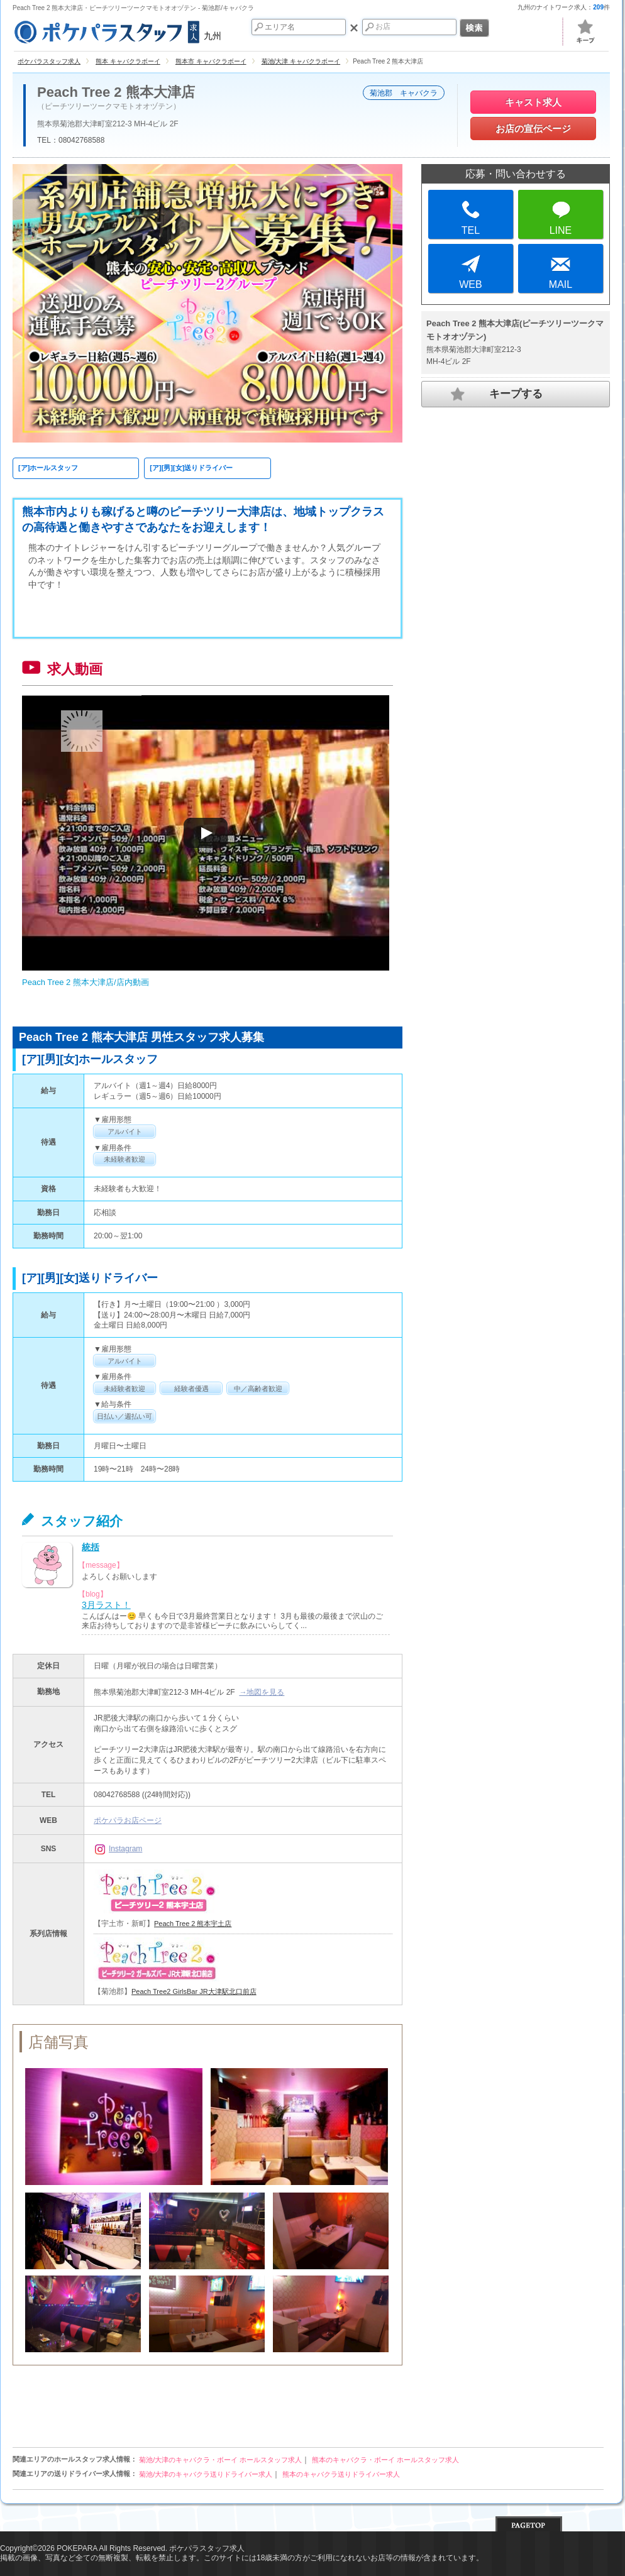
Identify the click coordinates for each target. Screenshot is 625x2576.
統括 (90, 1547)
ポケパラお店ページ (128, 1820)
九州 (117, 30)
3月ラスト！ (106, 1605)
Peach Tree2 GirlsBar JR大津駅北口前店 (194, 1991)
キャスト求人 (533, 102)
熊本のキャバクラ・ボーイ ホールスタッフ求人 (385, 2459)
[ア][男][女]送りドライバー (191, 467)
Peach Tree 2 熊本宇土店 (193, 1923)
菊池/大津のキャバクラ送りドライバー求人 (205, 2474)
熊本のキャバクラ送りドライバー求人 (341, 2474)
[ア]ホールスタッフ (48, 467)
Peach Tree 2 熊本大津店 (116, 92)
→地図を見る (261, 1692)
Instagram (118, 1848)
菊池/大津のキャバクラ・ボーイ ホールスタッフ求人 (220, 2459)
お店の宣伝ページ (533, 128)
